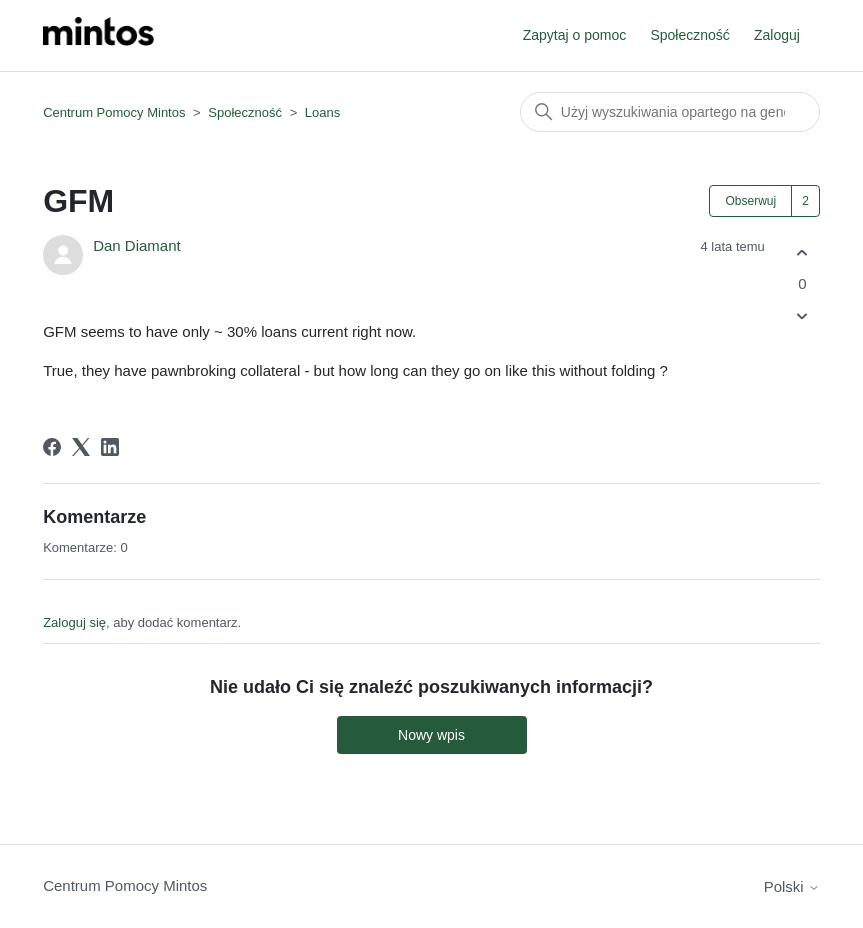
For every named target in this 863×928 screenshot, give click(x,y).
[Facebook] (52, 447)
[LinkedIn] (110, 447)
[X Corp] (81, 447)
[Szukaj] (670, 112)
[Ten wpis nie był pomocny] (802, 316)
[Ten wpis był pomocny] (802, 252)
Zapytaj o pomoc (575, 35)
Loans (322, 112)
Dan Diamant (137, 245)
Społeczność (689, 35)
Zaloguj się (74, 622)
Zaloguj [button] (777, 35)
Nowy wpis (431, 735)
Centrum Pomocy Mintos (116, 112)
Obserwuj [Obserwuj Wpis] (750, 201)
